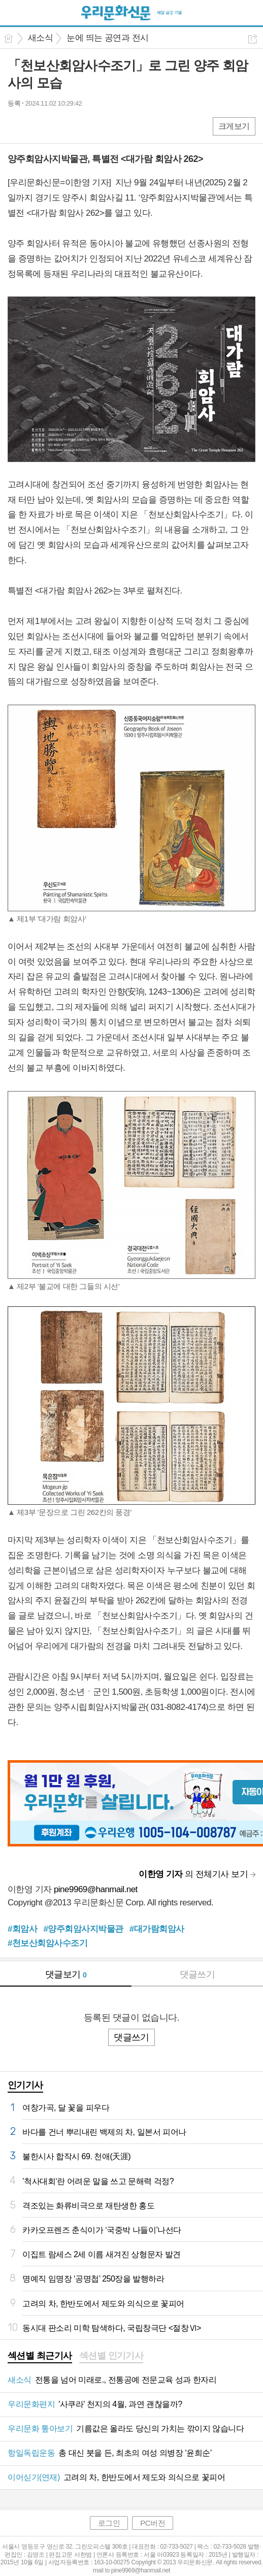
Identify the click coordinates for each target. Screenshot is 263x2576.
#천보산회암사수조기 (47, 1943)
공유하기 (252, 39)
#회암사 (22, 1929)
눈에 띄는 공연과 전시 (107, 38)
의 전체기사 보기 (193, 1874)
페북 (16, 126)
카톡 (57, 126)
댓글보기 (66, 1974)
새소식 (40, 38)
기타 (77, 126)
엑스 (37, 126)
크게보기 (234, 126)
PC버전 (152, 2523)
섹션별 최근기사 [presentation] (40, 2356)
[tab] (40, 2356)
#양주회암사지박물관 (83, 1929)
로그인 (109, 2523)
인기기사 (25, 2085)
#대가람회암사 (156, 1929)
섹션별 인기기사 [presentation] (111, 2356)
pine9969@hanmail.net (96, 1889)
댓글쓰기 (197, 1974)
